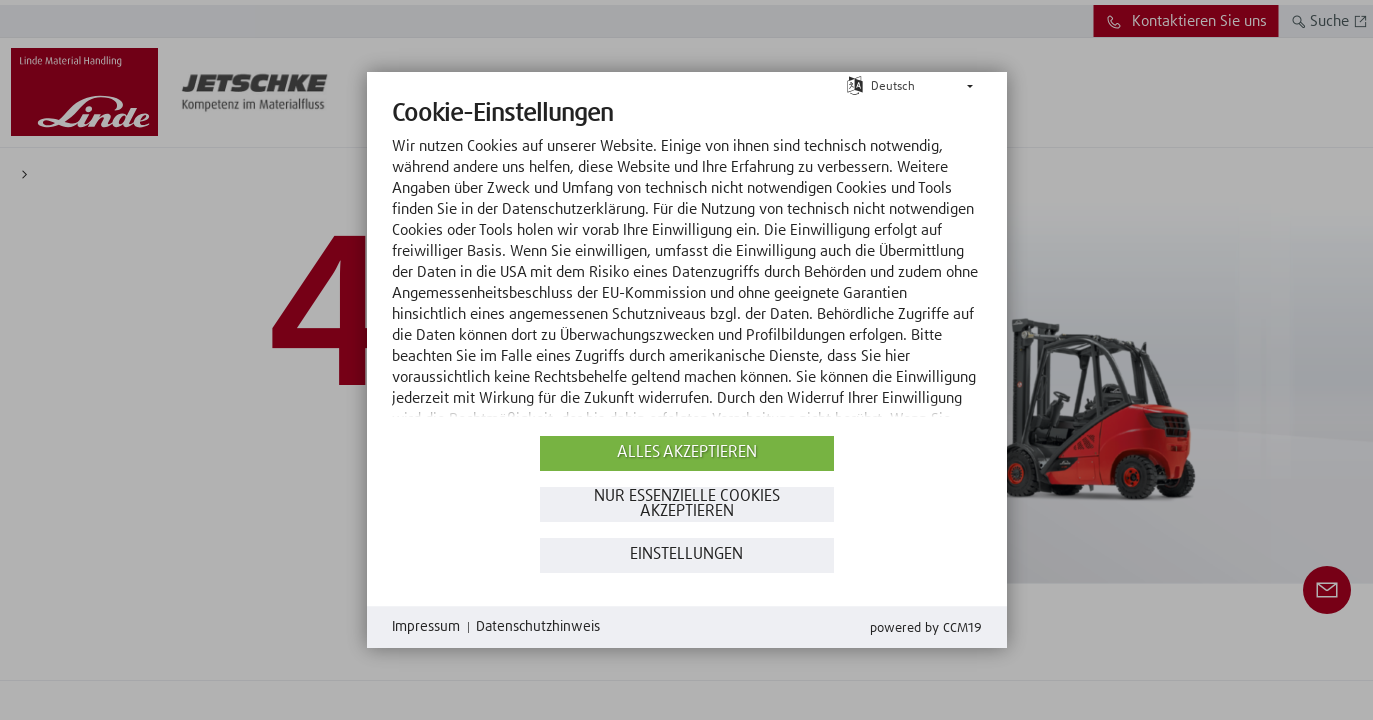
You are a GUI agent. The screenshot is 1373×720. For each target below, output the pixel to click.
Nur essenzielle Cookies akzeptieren (687, 504)
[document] (687, 265)
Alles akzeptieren (687, 452)
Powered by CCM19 (926, 628)
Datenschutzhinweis (538, 627)
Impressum (426, 627)
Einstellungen (686, 554)
